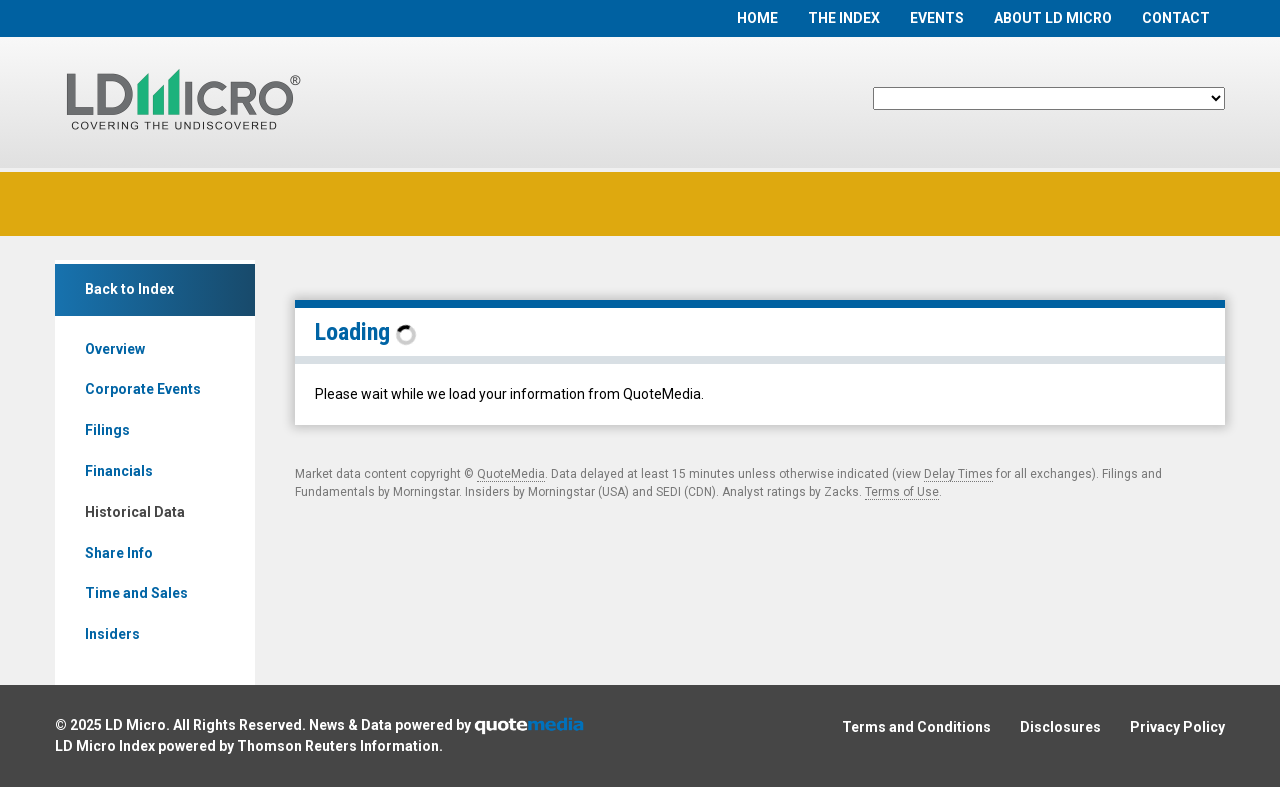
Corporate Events (143, 389)
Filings (107, 430)
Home (757, 18)
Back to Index (129, 289)
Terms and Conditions (916, 727)
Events (937, 18)
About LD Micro (1053, 18)
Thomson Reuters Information (338, 746)
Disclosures (1060, 727)
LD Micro (135, 725)
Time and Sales (136, 593)
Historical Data (135, 512)
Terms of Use (902, 492)
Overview (115, 349)
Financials (119, 471)
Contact (1176, 18)
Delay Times (958, 474)
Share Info (119, 553)
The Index (844, 18)
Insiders (112, 634)
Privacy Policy (1177, 727)
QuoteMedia (511, 474)
